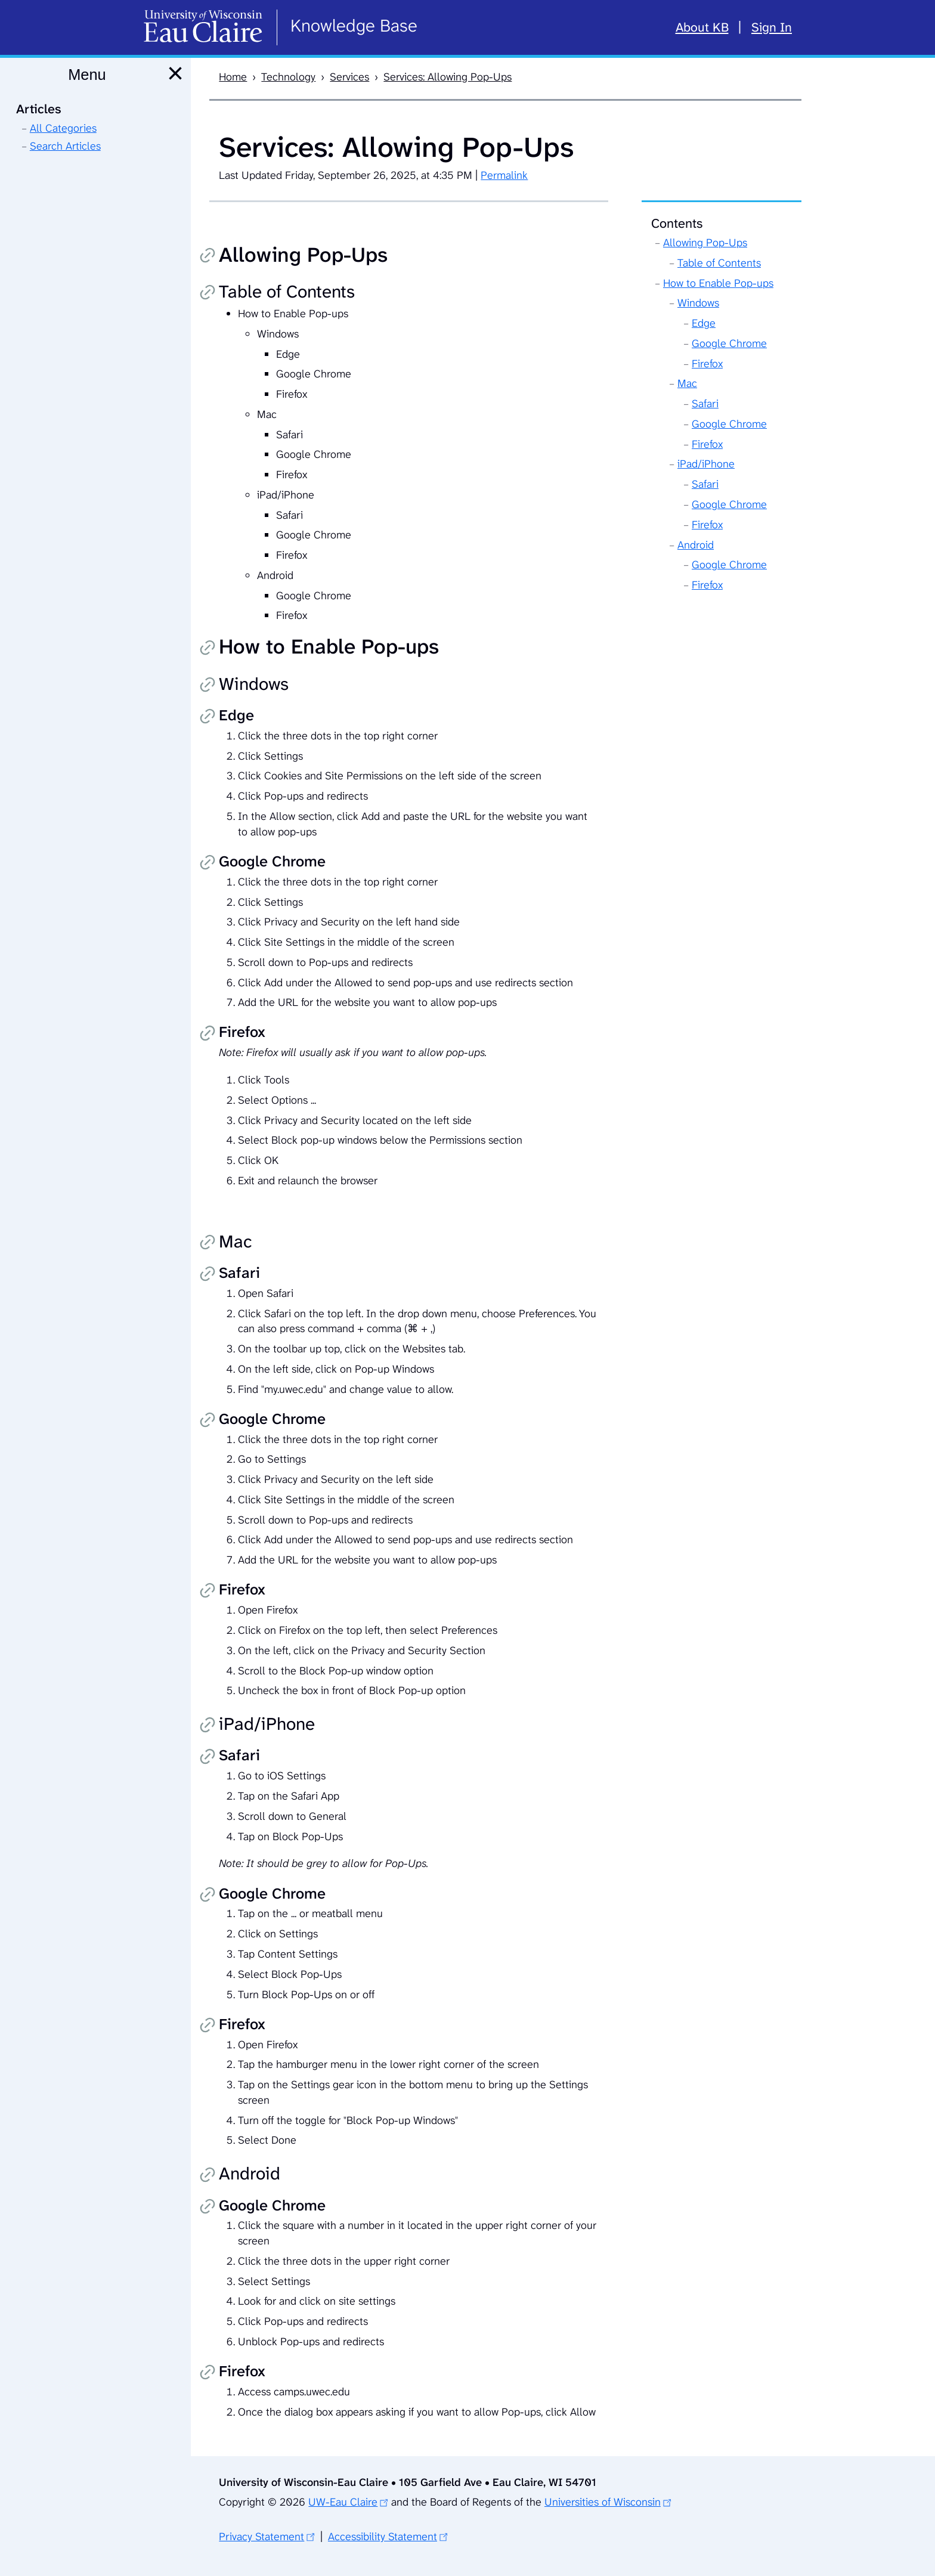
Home (233, 77)
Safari (705, 404)
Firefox (707, 364)
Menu (87, 74)
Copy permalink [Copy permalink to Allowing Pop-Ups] (207, 256)
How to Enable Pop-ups (718, 283)
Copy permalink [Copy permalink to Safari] (207, 1275)
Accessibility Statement (382, 2536)
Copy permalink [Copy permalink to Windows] (207, 685)
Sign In (771, 27)
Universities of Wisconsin (602, 2502)
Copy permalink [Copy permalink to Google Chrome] (207, 863)
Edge (704, 323)
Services (349, 77)
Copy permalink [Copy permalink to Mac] (207, 1243)
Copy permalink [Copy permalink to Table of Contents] (207, 293)
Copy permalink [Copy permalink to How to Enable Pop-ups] (207, 649)
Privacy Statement (261, 2536)
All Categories (63, 128)
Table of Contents (719, 263)
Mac (687, 383)
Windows (698, 303)
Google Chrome (729, 343)
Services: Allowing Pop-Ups (447, 77)
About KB (702, 27)
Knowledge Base (353, 25)
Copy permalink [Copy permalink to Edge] (207, 717)
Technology (288, 77)
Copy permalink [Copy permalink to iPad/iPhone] (207, 1725)
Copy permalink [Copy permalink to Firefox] (207, 1034)
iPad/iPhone (706, 464)
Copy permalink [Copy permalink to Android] (207, 2176)
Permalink (504, 175)
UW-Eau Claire (342, 2502)
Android (695, 545)
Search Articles (65, 146)
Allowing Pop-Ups (705, 243)
